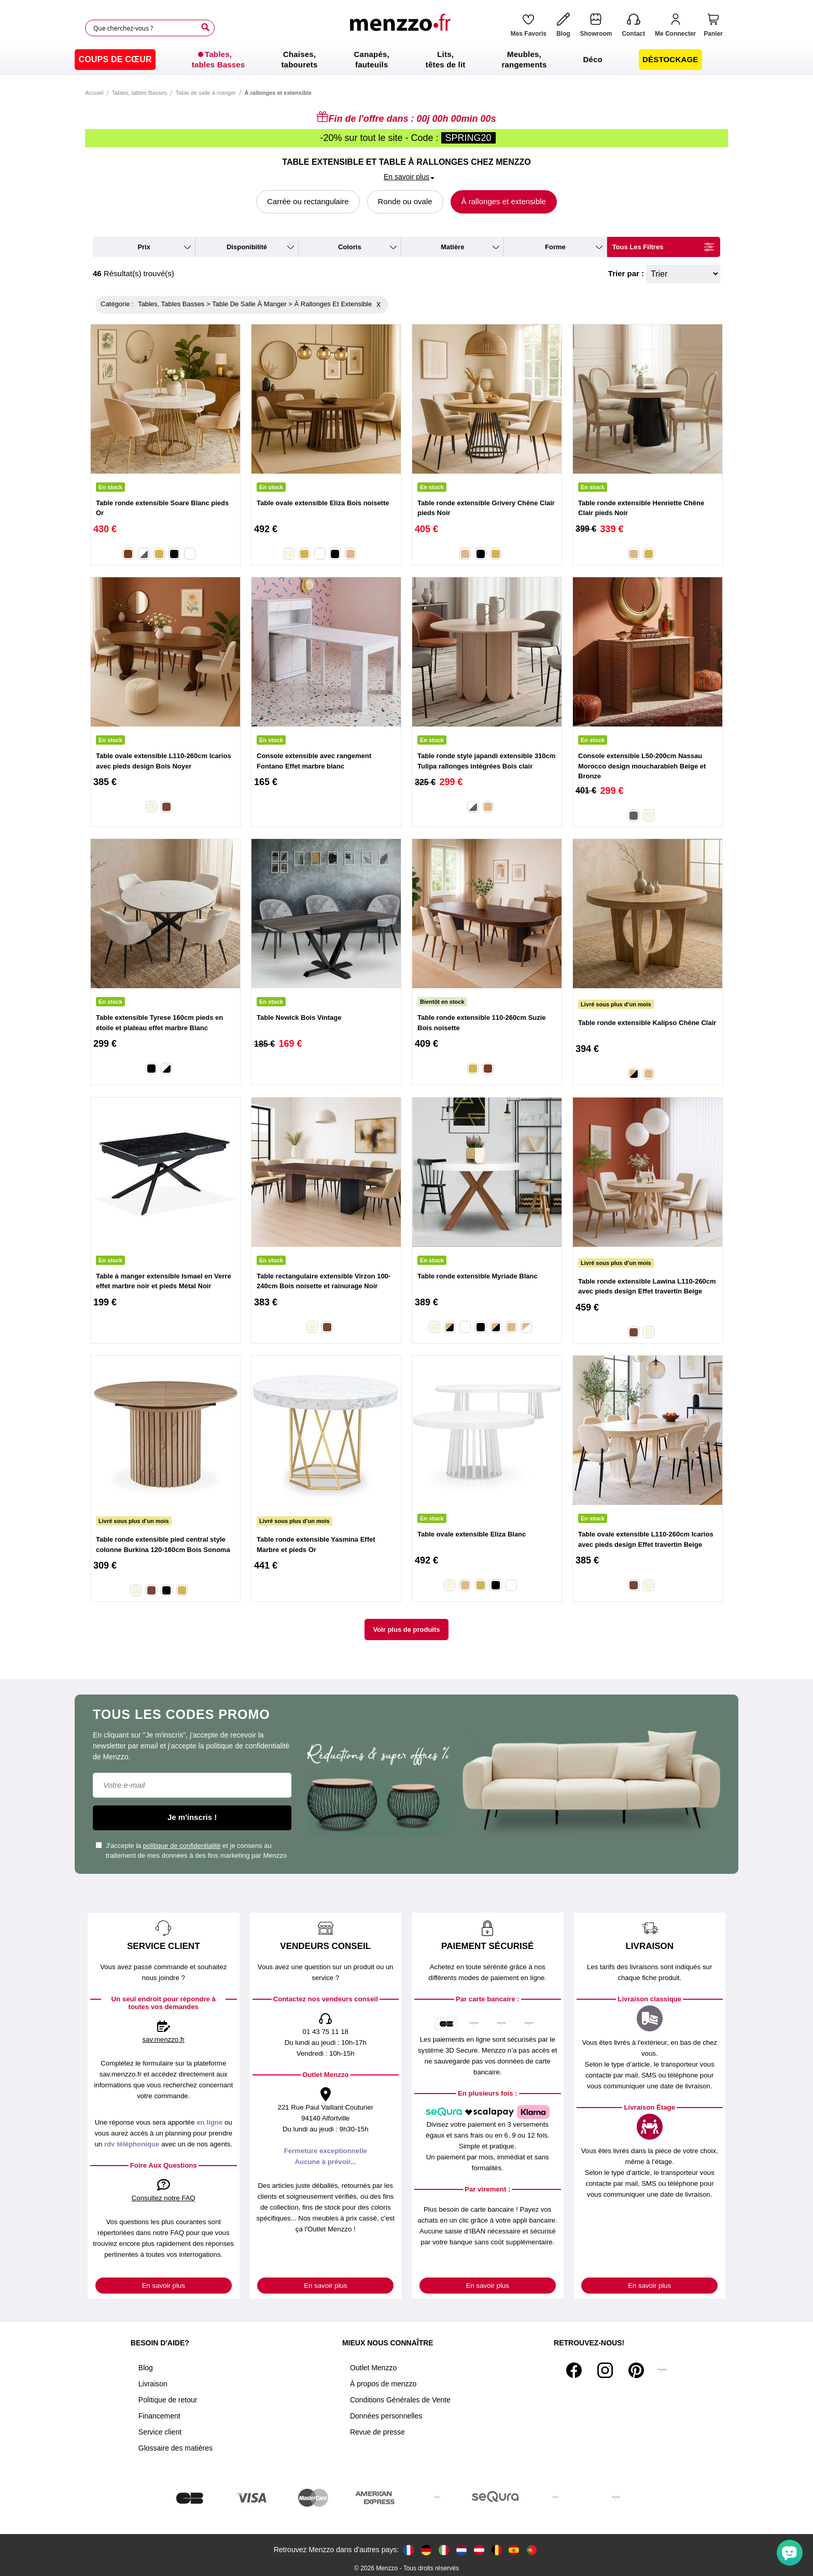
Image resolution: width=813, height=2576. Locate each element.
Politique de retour (168, 2400)
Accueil (94, 93)
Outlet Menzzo (373, 2368)
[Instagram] (605, 2370)
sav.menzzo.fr (164, 2039)
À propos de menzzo (383, 2384)
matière (453, 247)
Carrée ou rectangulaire (308, 201)
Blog (145, 2368)
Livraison (152, 2384)
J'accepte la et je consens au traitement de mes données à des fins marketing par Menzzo (191, 1851)
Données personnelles (386, 2416)
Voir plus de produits (406, 1629)
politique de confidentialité (182, 1845)
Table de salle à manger (205, 93)
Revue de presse (377, 2432)
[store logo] (403, 28)
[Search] (205, 27)
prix (143, 247)
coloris (349, 247)
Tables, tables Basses (139, 93)
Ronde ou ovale (405, 201)
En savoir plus (163, 2285)
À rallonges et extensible (503, 201)
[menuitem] (115, 59)
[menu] (406, 59)
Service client (159, 2432)
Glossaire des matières (175, 2448)
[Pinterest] (636, 2370)
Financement (159, 2416)
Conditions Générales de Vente (400, 2400)
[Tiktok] (662, 2370)
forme (555, 247)
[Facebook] (574, 2370)
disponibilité (247, 247)
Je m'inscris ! (192, 1817)
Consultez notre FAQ (163, 2198)
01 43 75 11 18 (325, 2032)
